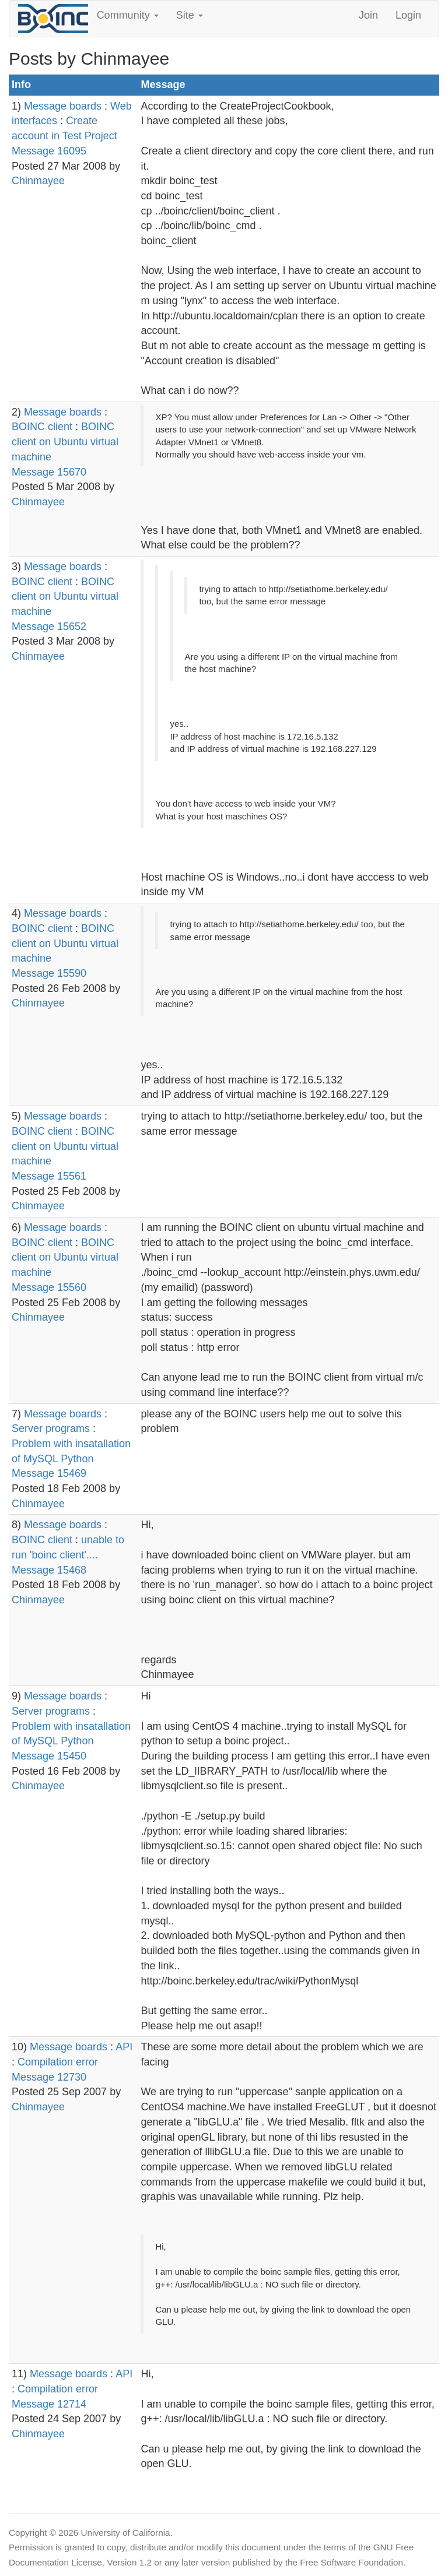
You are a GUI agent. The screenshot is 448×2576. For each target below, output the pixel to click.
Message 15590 (49, 973)
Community (128, 15)
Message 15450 (49, 1756)
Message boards (63, 106)
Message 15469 (49, 1473)
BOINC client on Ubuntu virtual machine (65, 441)
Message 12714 (49, 2404)
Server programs (51, 1428)
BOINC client (42, 426)
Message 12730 (49, 2077)
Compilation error (58, 2062)
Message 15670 (49, 472)
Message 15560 (49, 1287)
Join (368, 15)
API (124, 2047)
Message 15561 (49, 1176)
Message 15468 (49, 1570)
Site (189, 15)
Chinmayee (38, 180)
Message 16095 (49, 151)
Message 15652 (49, 626)
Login (408, 15)
